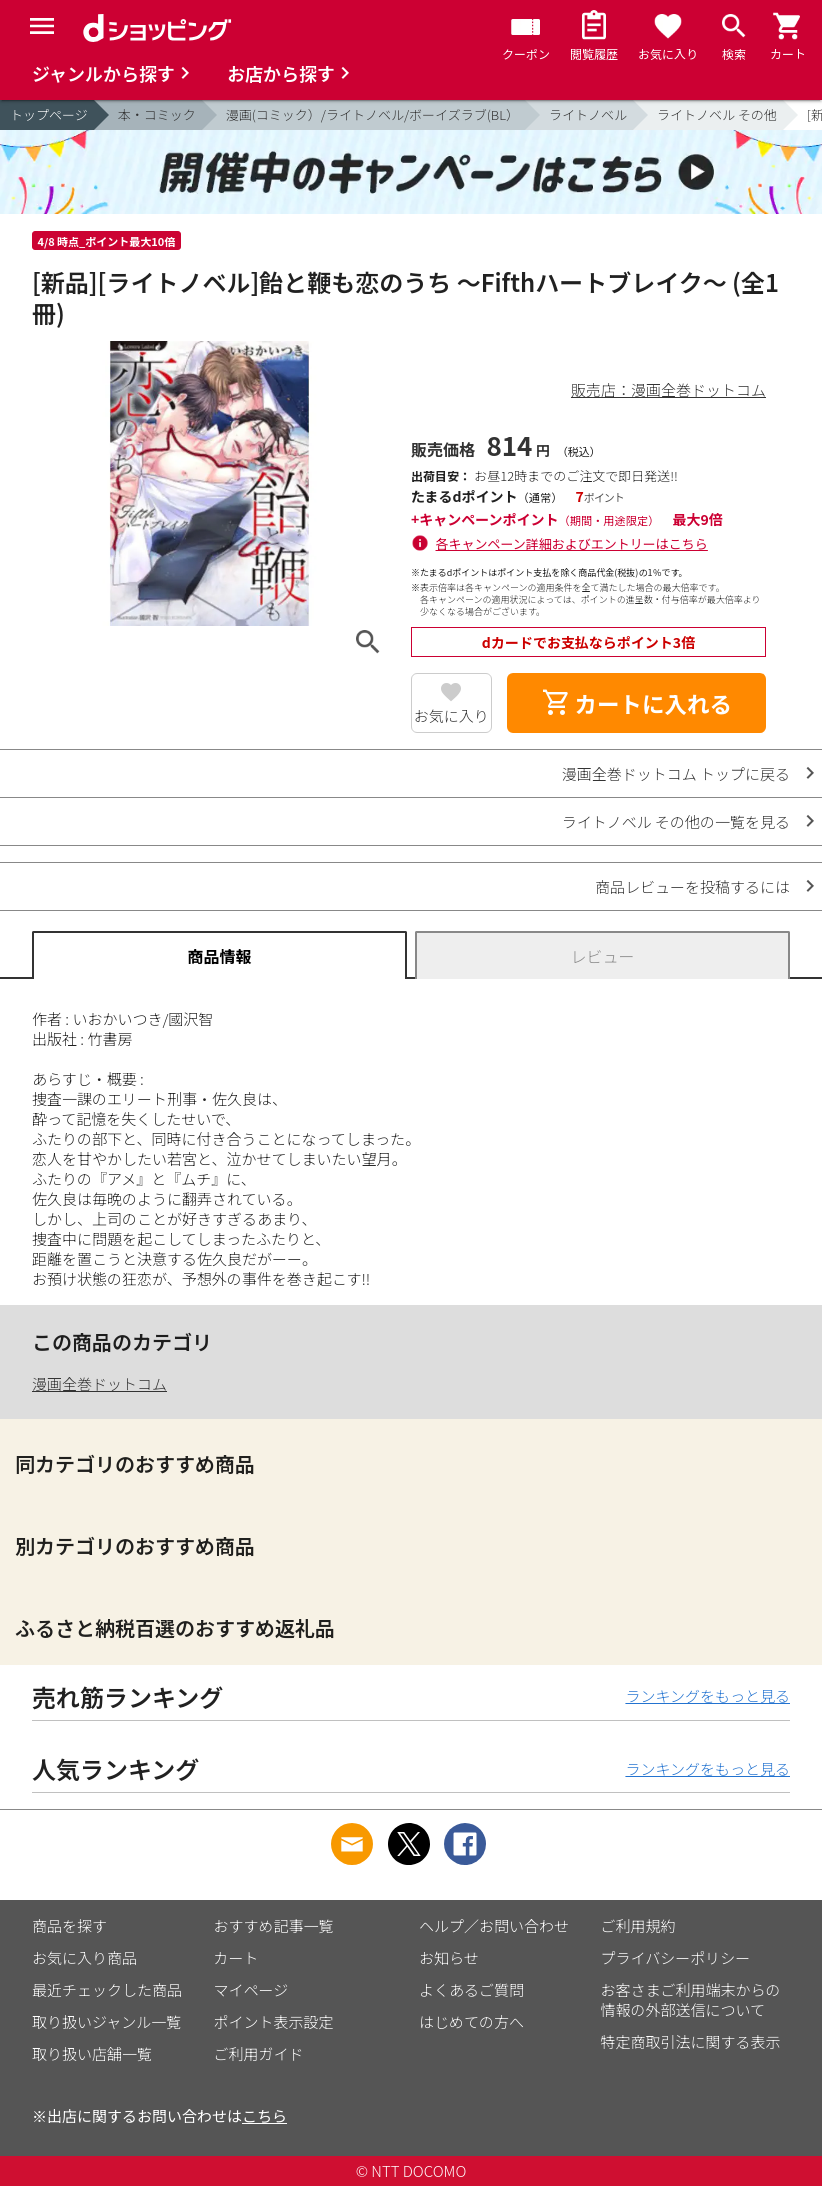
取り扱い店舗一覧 (92, 2053)
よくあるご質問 (471, 1989)
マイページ (251, 1989)
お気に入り (451, 715)
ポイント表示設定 (274, 2021)
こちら (264, 2115)
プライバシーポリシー (676, 1957)
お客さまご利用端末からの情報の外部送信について (691, 1999)
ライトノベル (588, 114)
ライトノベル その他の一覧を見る (676, 821)
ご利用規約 (638, 1925)
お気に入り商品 (84, 1957)
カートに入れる (637, 703)
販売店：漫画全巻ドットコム (668, 389)
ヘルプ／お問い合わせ (494, 1925)
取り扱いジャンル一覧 (106, 2021)
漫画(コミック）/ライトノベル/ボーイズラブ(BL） (372, 114)
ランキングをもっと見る (707, 1695)
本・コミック (157, 114)
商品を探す (69, 1925)
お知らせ (449, 1957)
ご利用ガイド (259, 2053)
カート (236, 1957)
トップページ (49, 114)
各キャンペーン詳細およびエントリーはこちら (572, 543)
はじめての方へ (471, 2021)
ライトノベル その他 (717, 114)
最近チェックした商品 (107, 1989)
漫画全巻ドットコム (99, 1383)
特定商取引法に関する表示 (691, 2041)
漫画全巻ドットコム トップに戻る (676, 773)
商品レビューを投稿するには (692, 886)
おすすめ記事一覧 (274, 1925)
